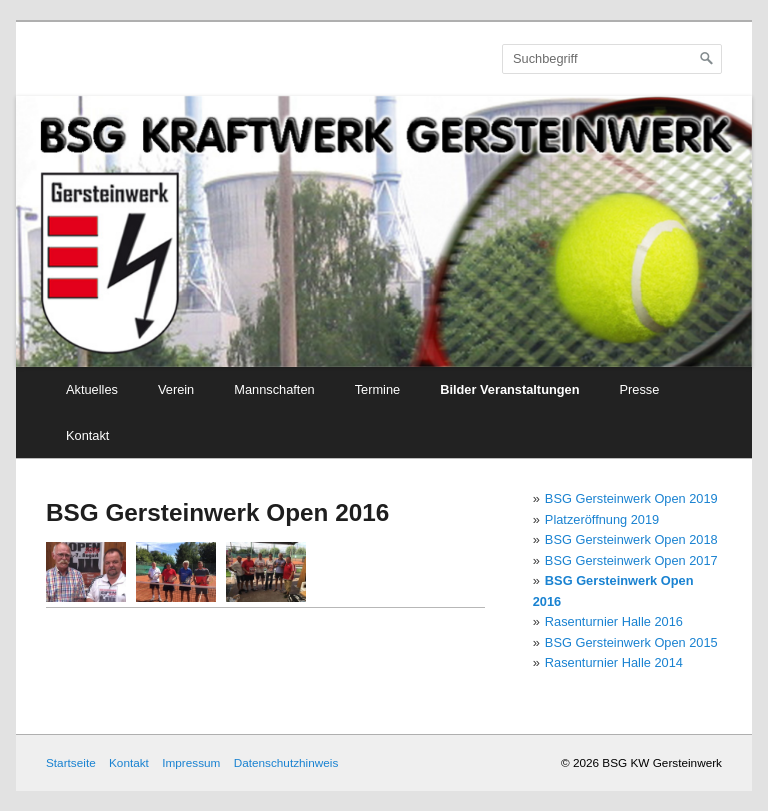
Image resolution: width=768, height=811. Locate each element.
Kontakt (87, 435)
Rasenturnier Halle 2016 (614, 621)
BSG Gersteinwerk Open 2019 (631, 498)
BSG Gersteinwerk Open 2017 (631, 560)
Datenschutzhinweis (286, 762)
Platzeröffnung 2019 (602, 519)
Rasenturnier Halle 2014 (614, 662)
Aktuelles (92, 389)
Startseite (71, 762)
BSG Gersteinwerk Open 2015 (631, 642)
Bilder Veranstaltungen (509, 389)
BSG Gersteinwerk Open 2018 (631, 539)
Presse (640, 389)
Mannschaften (274, 389)
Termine (378, 389)
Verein (176, 389)
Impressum (191, 762)
